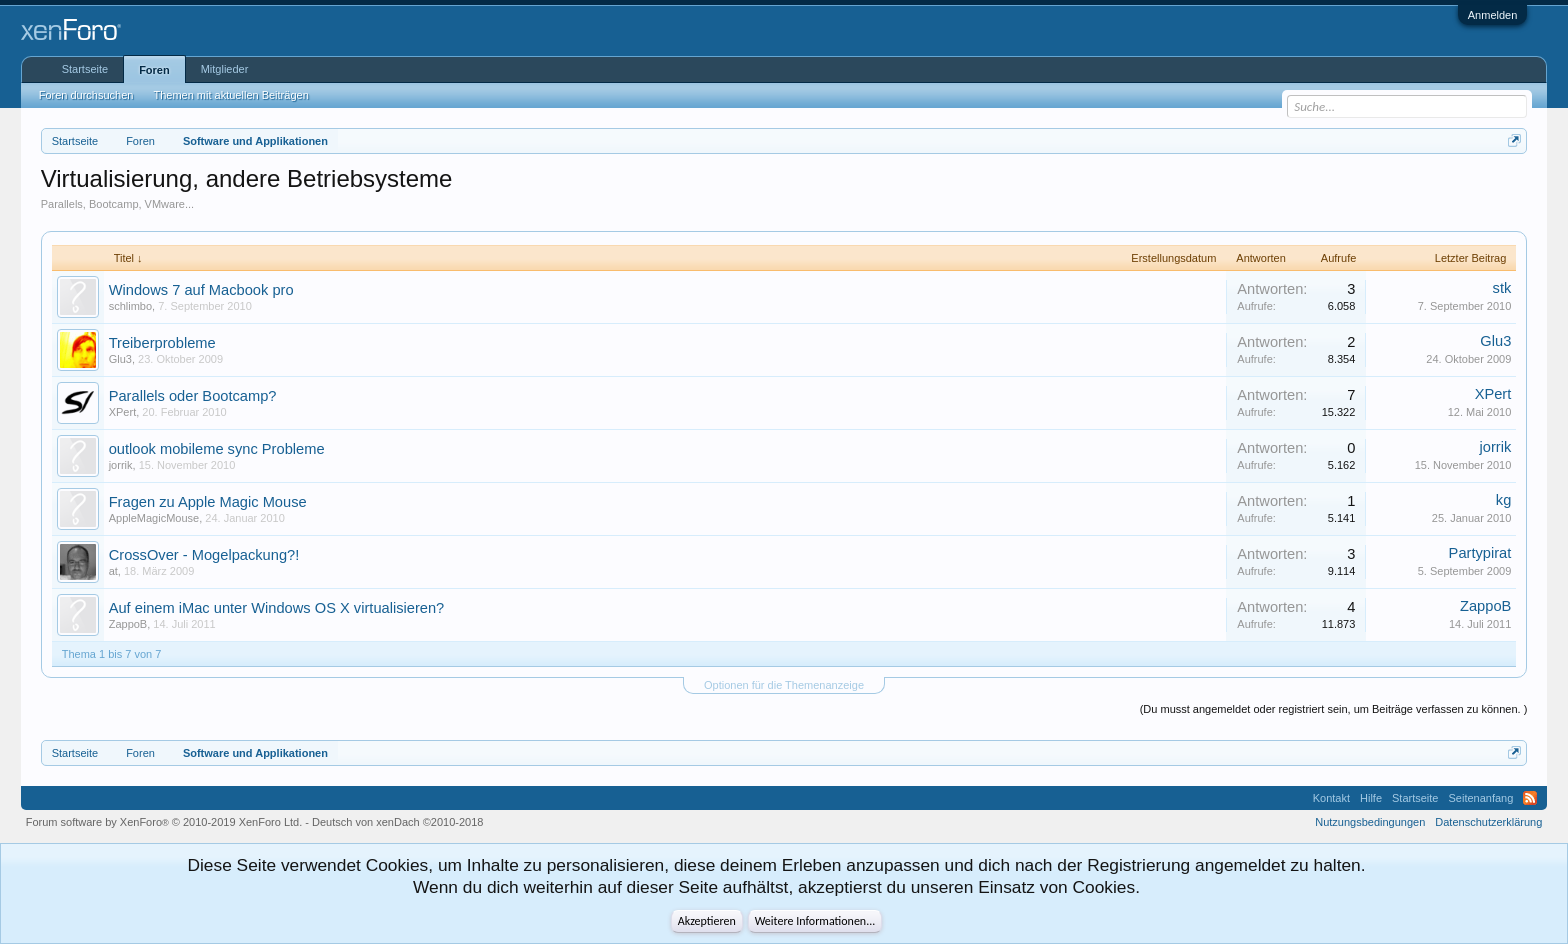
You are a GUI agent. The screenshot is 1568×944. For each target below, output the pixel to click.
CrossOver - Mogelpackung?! (204, 555)
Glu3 (120, 359)
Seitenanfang (1480, 798)
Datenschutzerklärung (1488, 822)
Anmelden (1493, 15)
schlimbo (130, 306)
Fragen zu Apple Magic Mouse (208, 502)
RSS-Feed (1530, 798)
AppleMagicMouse (154, 518)
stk (1502, 288)
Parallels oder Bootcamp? (193, 396)
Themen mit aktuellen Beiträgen (230, 95)
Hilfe (1371, 798)
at (113, 571)
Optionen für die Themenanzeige (784, 685)
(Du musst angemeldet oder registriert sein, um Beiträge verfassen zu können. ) (1334, 709)
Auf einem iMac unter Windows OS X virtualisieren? (277, 608)
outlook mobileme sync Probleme (217, 449)
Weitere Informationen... (815, 921)
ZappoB (128, 624)
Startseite (85, 69)
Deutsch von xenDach (397, 822)
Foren (154, 70)
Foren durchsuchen (86, 95)
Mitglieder (225, 69)
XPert (123, 412)
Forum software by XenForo (164, 822)
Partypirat (1480, 553)
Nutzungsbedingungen (1370, 822)
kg (1503, 500)
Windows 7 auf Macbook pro (201, 290)
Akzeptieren (707, 921)
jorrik (121, 465)
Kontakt (1331, 798)
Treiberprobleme (162, 343)
